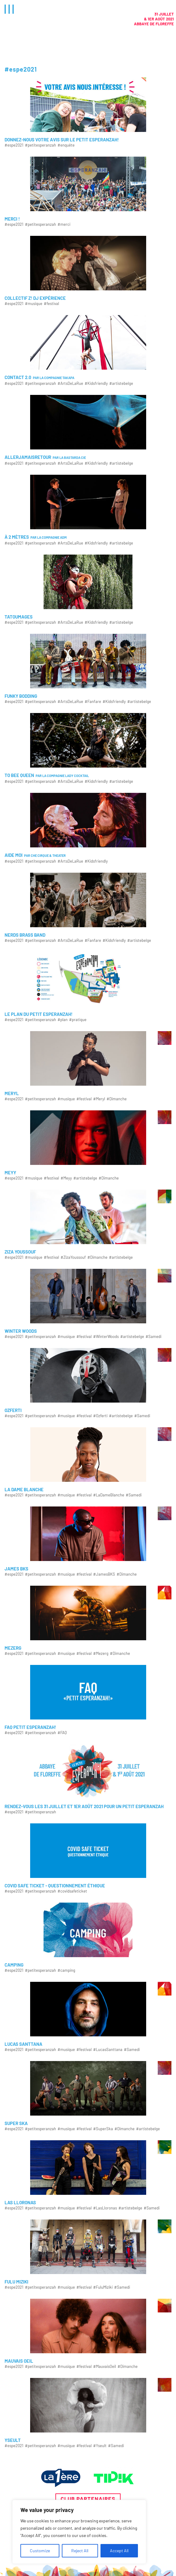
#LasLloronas (105, 2208)
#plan (63, 1019)
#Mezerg (100, 1653)
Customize (40, 2550)
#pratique (77, 1019)
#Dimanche (117, 1099)
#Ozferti (100, 1416)
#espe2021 (14, 145)
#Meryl (99, 1099)
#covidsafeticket (72, 1891)
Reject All (79, 2550)
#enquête (66, 145)
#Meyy (66, 1178)
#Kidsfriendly (96, 383)
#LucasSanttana (107, 2049)
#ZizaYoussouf (73, 1257)
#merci (64, 224)
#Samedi (153, 1336)
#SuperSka (103, 2129)
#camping (66, 1970)
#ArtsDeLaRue (70, 383)
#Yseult (100, 2445)
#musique (33, 303)
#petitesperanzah (40, 145)
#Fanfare (93, 701)
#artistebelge (121, 383)
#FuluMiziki (103, 2287)
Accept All (119, 2550)
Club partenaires (88, 2499)
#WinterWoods (106, 1336)
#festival (51, 303)
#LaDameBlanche (108, 1495)
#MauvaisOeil (104, 2366)
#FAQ (62, 1732)
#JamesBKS (104, 1574)
